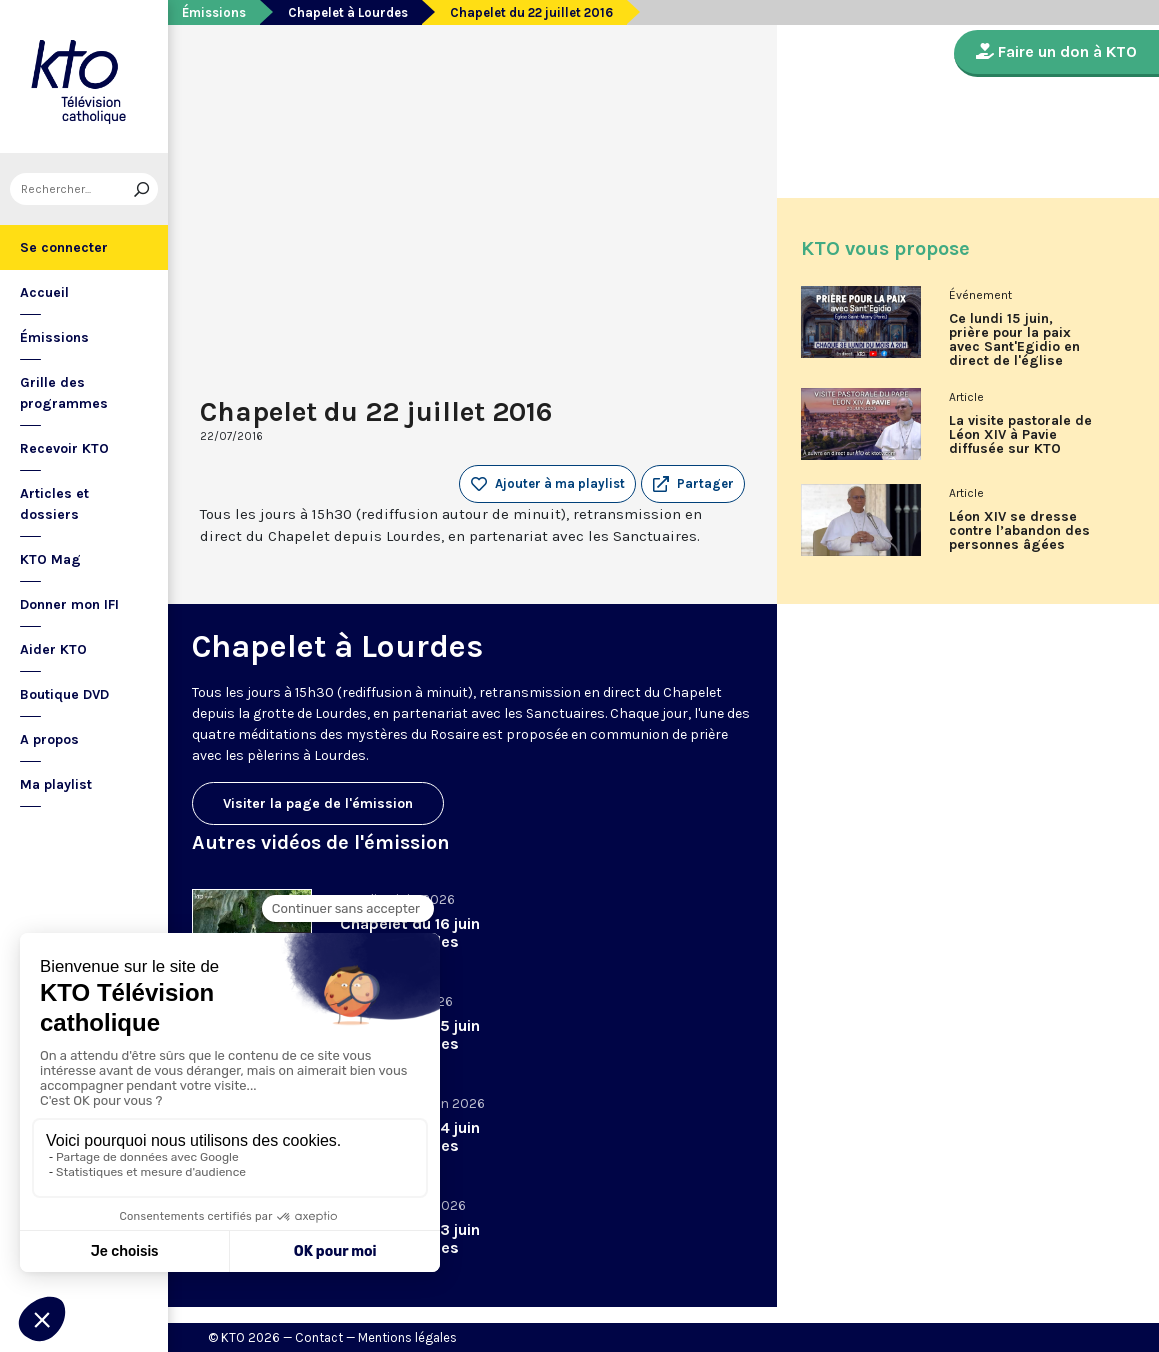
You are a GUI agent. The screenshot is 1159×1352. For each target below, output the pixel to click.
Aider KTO (53, 649)
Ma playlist (56, 784)
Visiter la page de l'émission (318, 803)
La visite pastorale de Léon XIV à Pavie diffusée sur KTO (1020, 435)
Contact (319, 1337)
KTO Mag (50, 559)
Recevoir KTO (64, 448)
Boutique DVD (64, 694)
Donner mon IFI (69, 604)
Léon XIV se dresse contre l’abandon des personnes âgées (1019, 531)
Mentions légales (407, 1337)
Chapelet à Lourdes (348, 12)
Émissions (54, 337)
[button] (693, 484)
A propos (49, 739)
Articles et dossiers (54, 504)
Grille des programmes (64, 393)
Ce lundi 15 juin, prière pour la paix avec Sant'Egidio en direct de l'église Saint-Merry (1014, 347)
